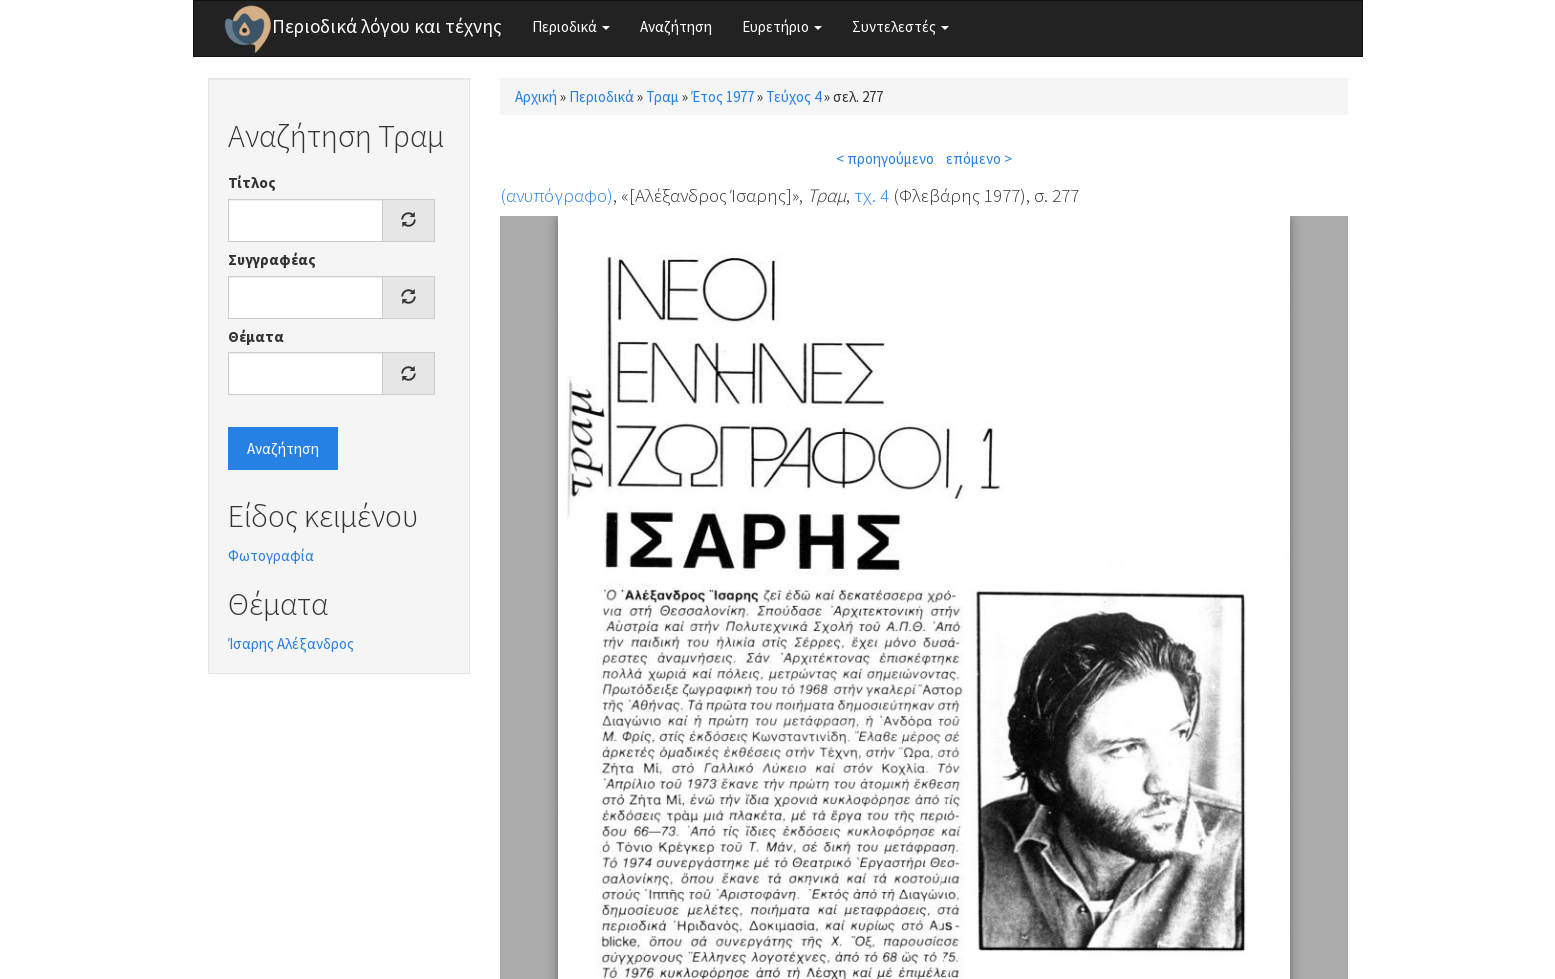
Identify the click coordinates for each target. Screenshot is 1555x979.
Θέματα (256, 336)
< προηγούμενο (885, 158)
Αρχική (536, 96)
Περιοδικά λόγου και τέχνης (387, 26)
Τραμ (662, 96)
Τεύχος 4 (793, 96)
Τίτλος (252, 182)
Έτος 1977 (722, 96)
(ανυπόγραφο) (556, 195)
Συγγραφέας (272, 259)
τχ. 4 (871, 195)
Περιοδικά (571, 26)
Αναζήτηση (676, 26)
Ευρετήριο (782, 26)
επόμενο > (979, 158)
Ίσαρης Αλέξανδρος (291, 643)
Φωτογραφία (271, 555)
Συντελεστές (900, 26)
